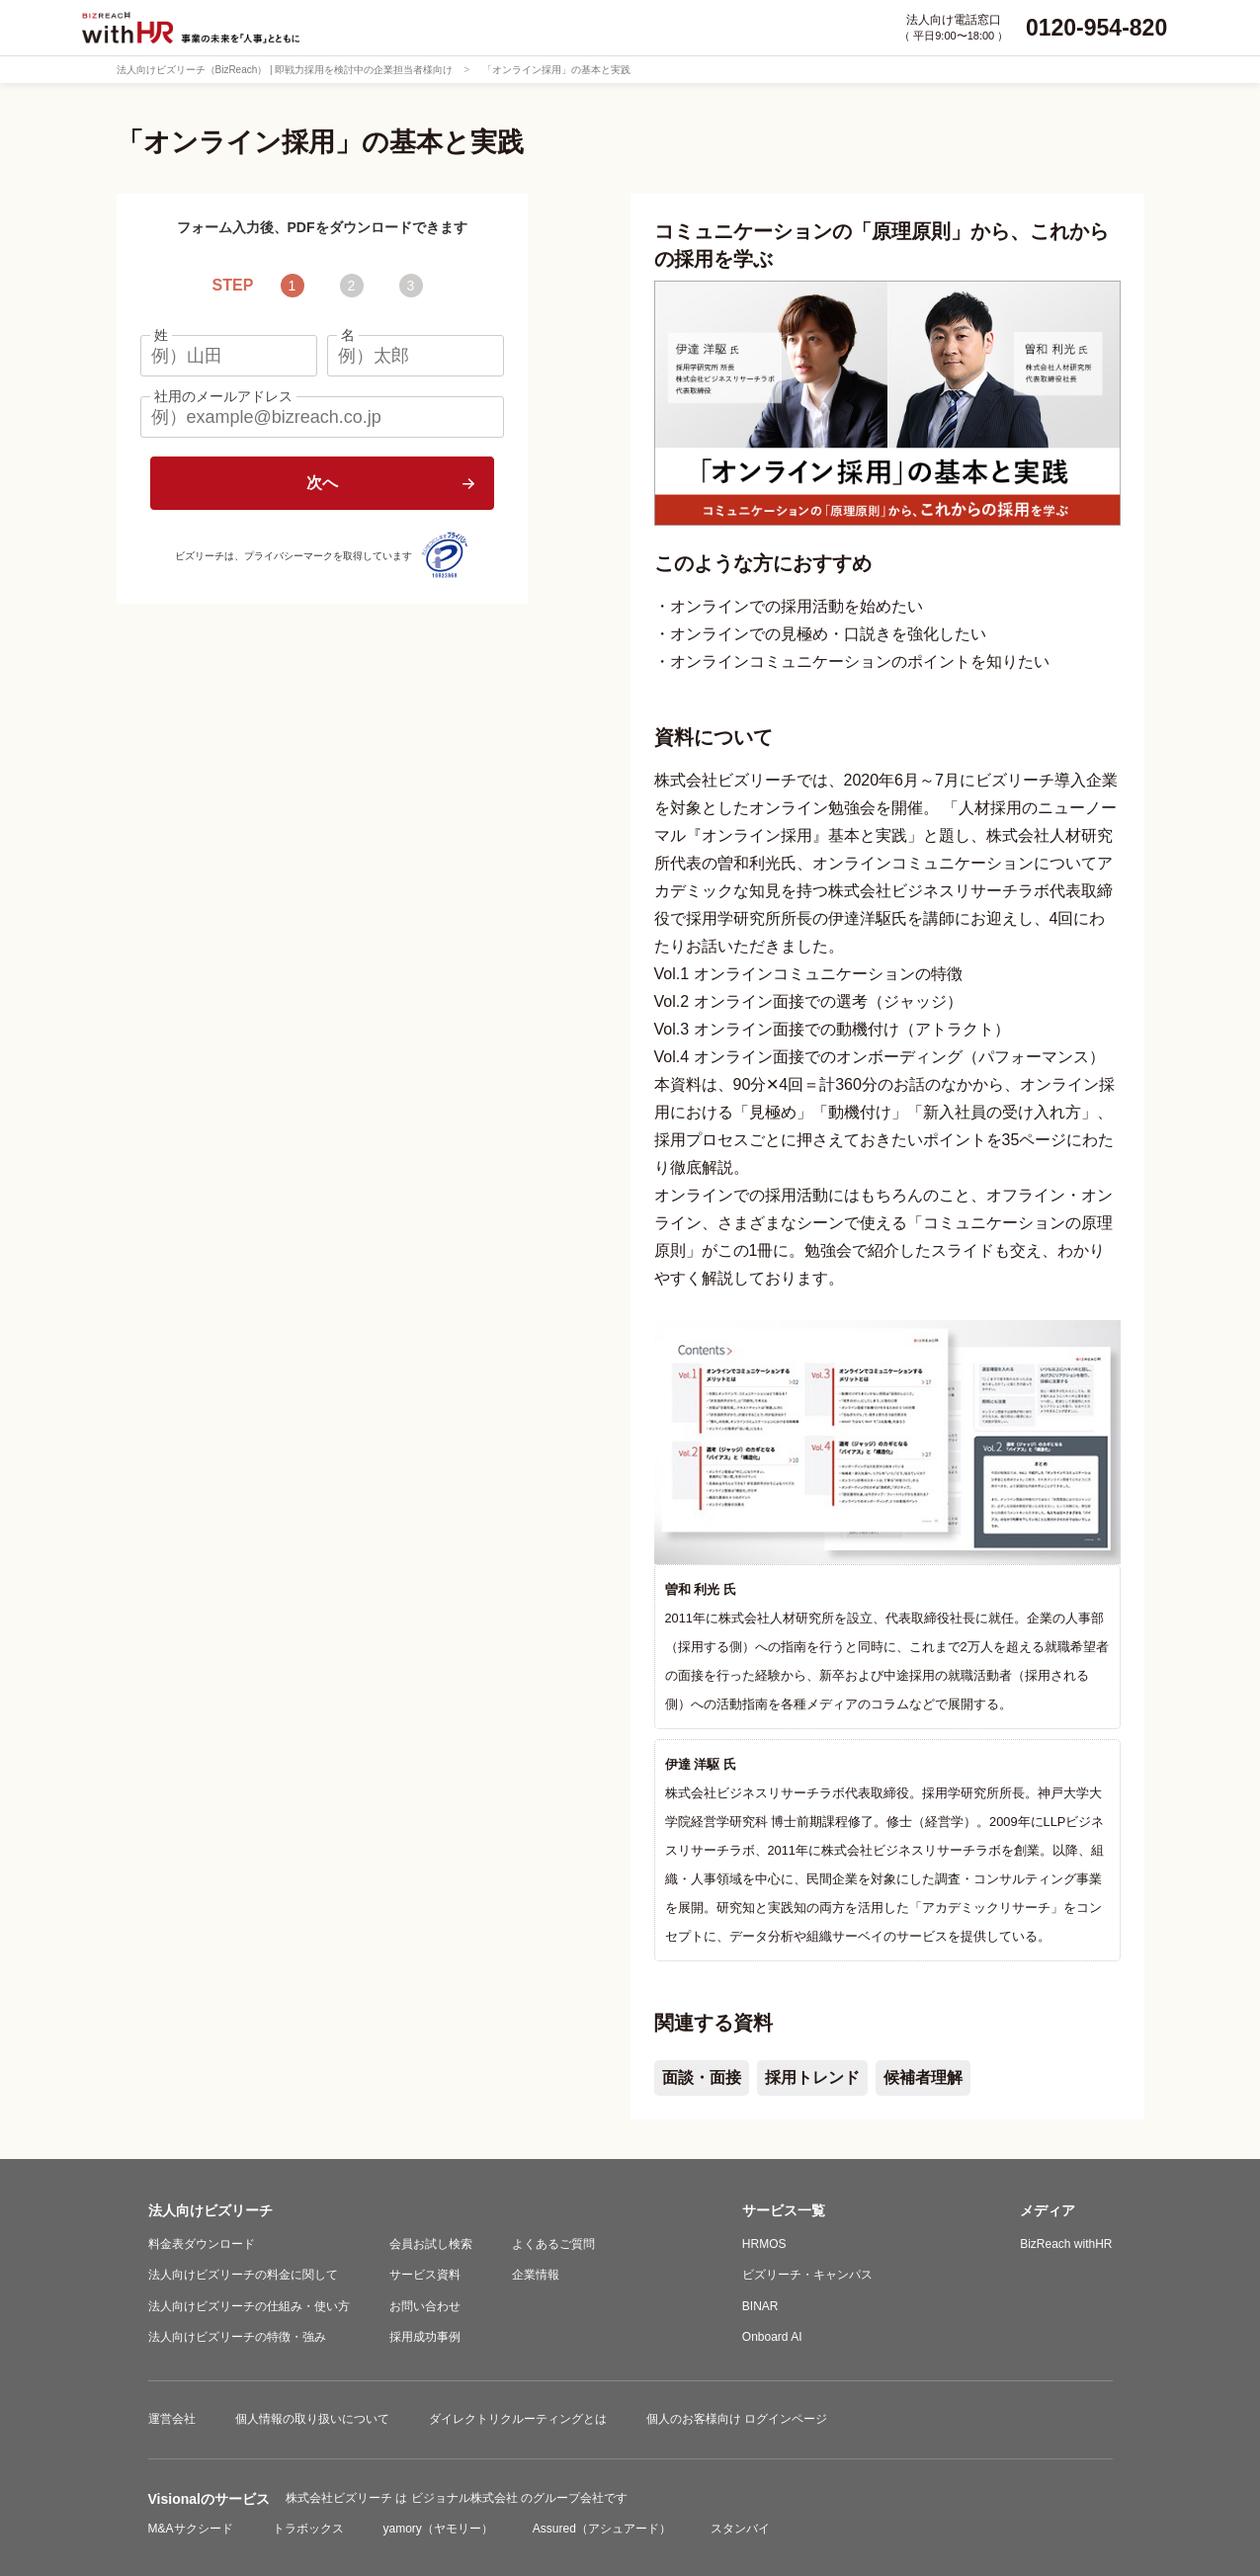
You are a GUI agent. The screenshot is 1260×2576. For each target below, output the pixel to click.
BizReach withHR (1066, 2244)
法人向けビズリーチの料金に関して (243, 2275)
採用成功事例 (425, 2337)
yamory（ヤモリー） (438, 2528)
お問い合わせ (425, 2306)
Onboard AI (772, 2337)
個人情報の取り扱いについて (312, 2419)
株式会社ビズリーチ (340, 2498)
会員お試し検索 (430, 2244)
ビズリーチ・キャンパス (807, 2275)
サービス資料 (425, 2275)
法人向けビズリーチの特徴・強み (237, 2337)
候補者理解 (923, 2077)
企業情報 (535, 2275)
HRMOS (764, 2244)
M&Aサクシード (190, 2528)
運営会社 (172, 2419)
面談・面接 (701, 2077)
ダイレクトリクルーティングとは (518, 2419)
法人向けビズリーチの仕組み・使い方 (249, 2306)
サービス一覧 (783, 2210)
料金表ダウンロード (201, 2244)
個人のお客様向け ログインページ (736, 2419)
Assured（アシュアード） (602, 2528)
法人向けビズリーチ (210, 2210)
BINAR (760, 2306)
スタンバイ (740, 2528)
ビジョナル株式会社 (466, 2498)
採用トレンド (812, 2077)
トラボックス (308, 2528)
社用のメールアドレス (223, 396)
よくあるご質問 (553, 2244)
